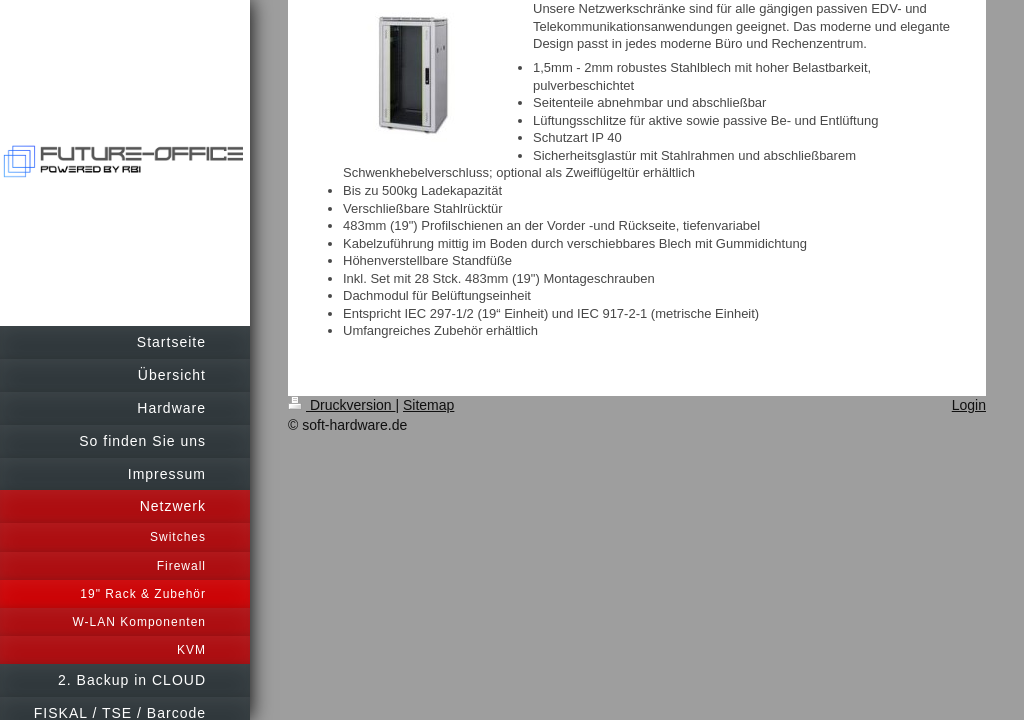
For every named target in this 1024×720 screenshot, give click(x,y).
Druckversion (341, 405)
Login (969, 405)
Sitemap (428, 405)
